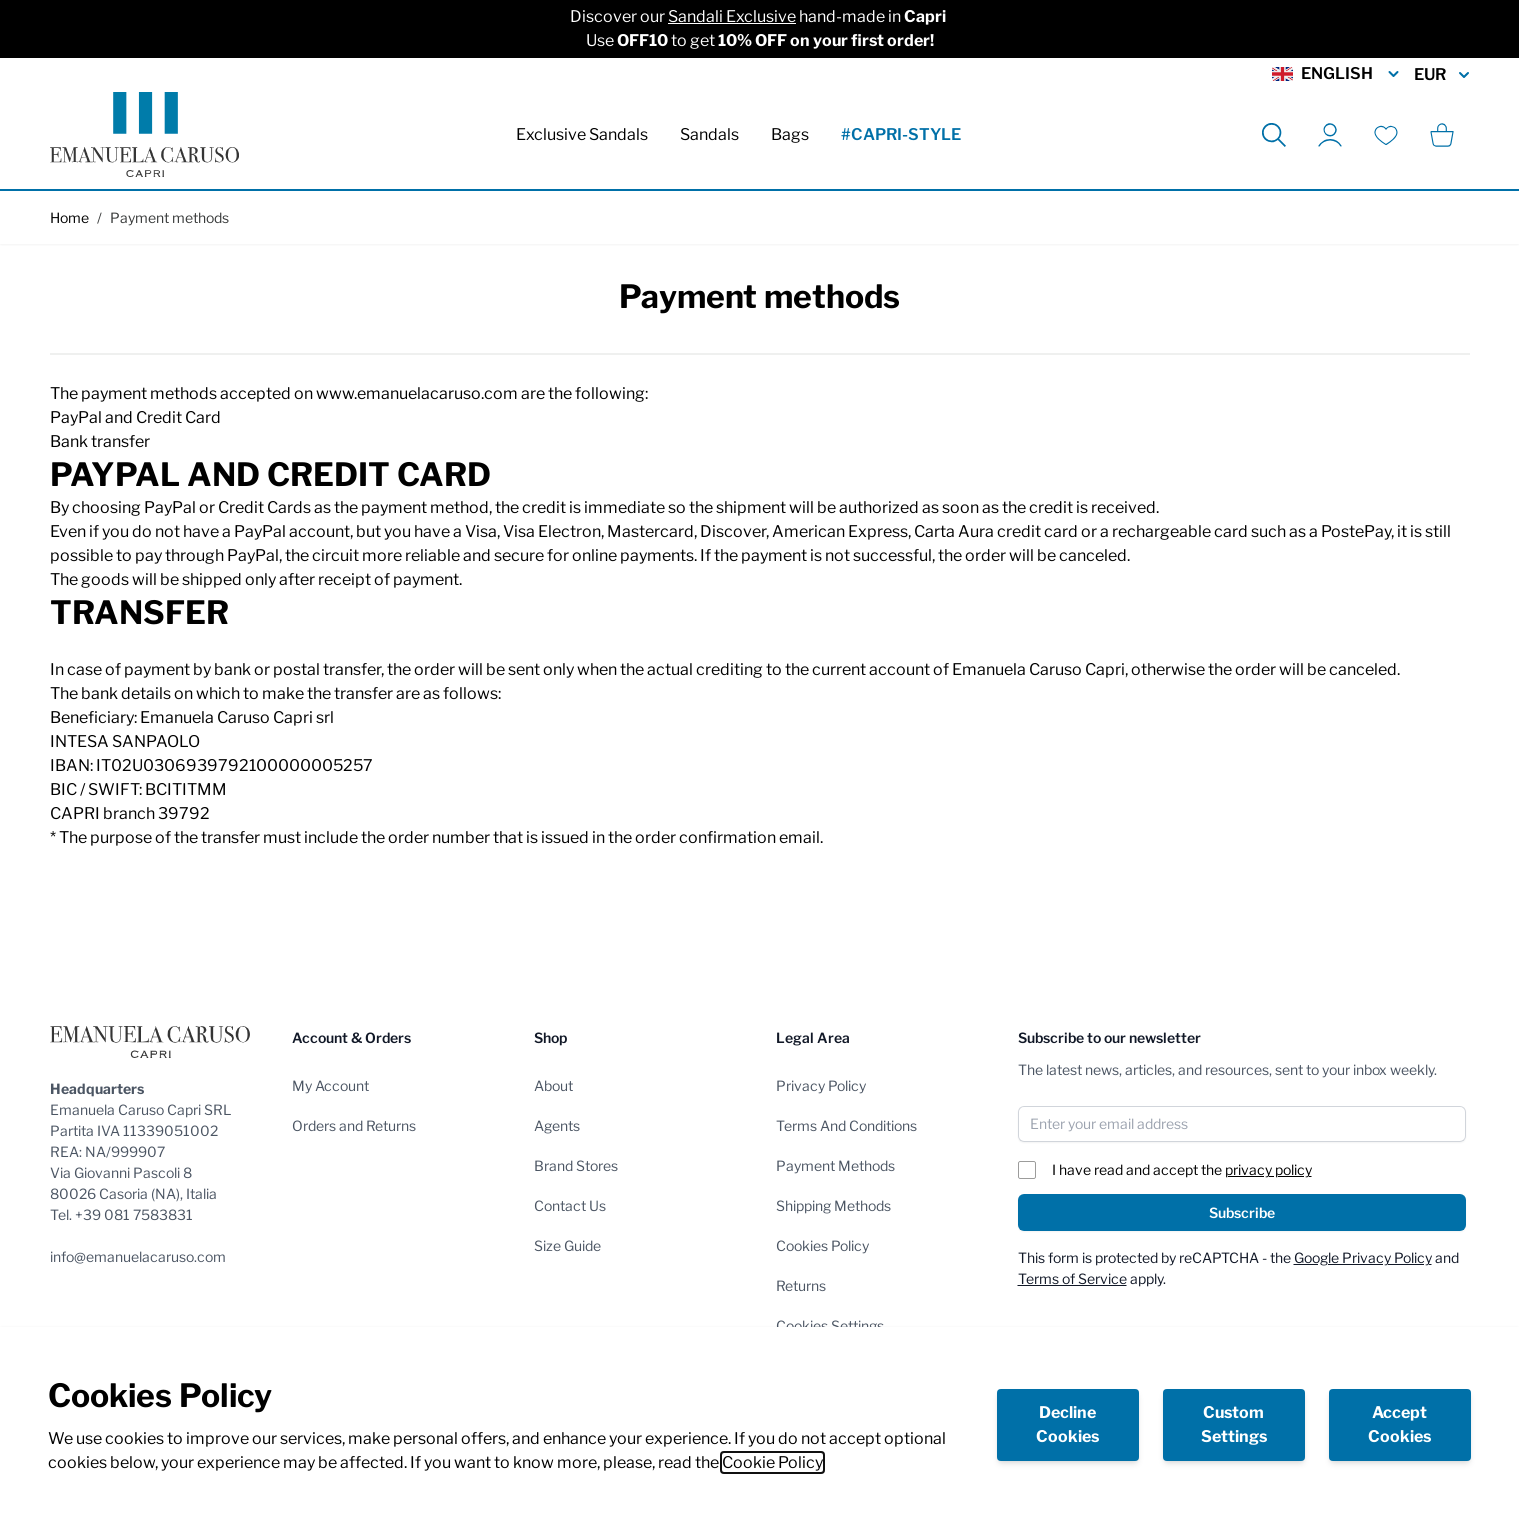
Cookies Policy (822, 1245)
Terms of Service (1072, 1278)
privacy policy (1268, 1169)
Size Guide (567, 1245)
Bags (790, 134)
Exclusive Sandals (582, 134)
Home (69, 217)
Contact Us (570, 1205)
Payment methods (169, 217)
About (553, 1085)
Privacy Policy (821, 1085)
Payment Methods (835, 1165)
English (1337, 74)
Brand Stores (576, 1165)
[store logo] (144, 134)
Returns (801, 1285)
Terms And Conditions (846, 1125)
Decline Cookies (1067, 1424)
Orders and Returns (354, 1125)
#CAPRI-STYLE (901, 134)
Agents (557, 1125)
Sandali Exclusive (732, 16)
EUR (1442, 75)
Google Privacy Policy (1363, 1257)
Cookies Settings (830, 1325)
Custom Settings (1234, 1424)
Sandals (709, 134)
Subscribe (1242, 1212)
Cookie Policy (772, 1462)
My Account (330, 1085)
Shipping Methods (833, 1205)
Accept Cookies (1399, 1424)
